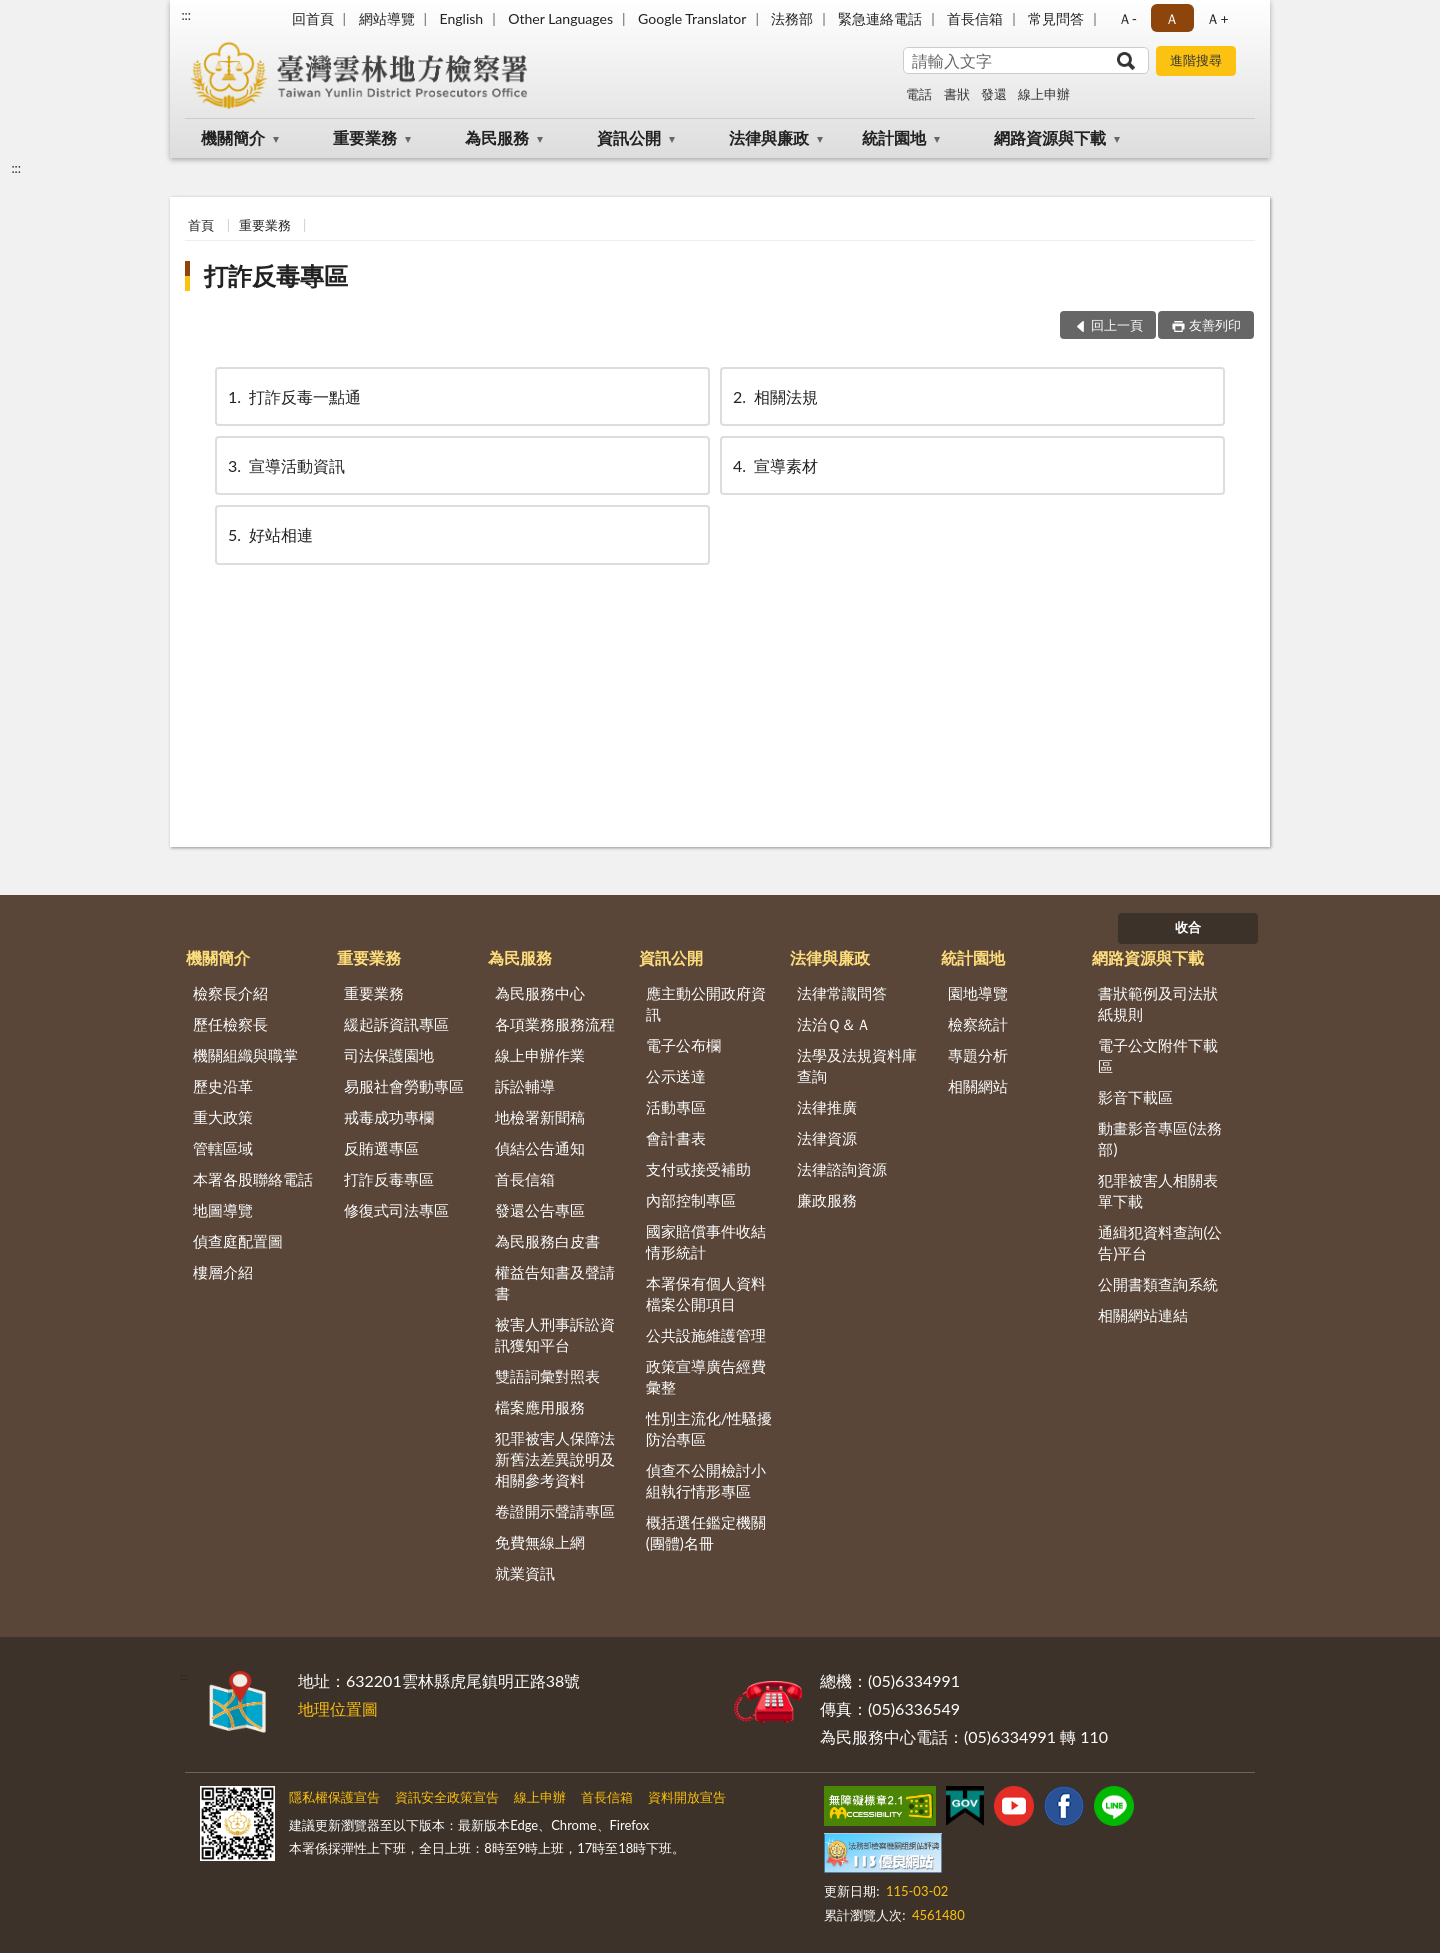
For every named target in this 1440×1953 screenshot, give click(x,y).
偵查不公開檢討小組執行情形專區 (706, 1480)
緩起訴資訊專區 (396, 1024)
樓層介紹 (223, 1272)
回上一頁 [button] (1117, 325)
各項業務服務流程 (555, 1024)
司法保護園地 (389, 1055)
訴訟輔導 (525, 1086)
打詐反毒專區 (276, 275)
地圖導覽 (223, 1210)
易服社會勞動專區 (404, 1086)
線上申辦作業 (540, 1055)
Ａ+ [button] (1217, 18)
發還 (994, 94)
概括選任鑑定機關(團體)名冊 (706, 1532)
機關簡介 (233, 137)
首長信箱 (975, 18)
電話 (919, 94)
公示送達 (676, 1076)
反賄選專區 (381, 1148)
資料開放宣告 (687, 1797)
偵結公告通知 (540, 1148)
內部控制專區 (691, 1200)
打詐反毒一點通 (293, 396)
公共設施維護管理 (706, 1335)
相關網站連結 (1143, 1315)
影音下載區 (1135, 1097)
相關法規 (774, 396)
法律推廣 (827, 1107)
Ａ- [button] (1127, 18)
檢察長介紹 (230, 993)
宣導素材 (774, 465)
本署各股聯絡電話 (253, 1179)
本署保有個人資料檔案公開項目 (706, 1293)
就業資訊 (525, 1573)
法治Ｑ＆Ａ (834, 1024)
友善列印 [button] (1215, 325)
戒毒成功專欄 (389, 1117)
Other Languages (560, 18)
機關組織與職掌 (245, 1055)
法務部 (792, 18)
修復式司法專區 (396, 1210)
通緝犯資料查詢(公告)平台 (1160, 1242)
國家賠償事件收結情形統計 (706, 1241)
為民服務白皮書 (547, 1241)
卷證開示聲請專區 (555, 1511)
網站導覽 (387, 18)
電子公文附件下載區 (1158, 1055)
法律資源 (827, 1138)
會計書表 (676, 1138)
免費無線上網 (540, 1542)
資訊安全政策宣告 (447, 1797)
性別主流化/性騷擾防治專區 (709, 1428)
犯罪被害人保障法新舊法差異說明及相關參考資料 (555, 1459)
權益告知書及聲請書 (555, 1282)
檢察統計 (978, 1024)
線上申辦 (1044, 94)
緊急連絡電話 (880, 18)
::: (186, 15)
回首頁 (313, 18)
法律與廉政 (769, 137)
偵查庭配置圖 (238, 1241)
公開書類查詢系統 (1158, 1284)
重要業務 (365, 137)
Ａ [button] (1172, 18)
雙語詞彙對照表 (547, 1376)
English (461, 18)
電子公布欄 (683, 1045)
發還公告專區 (540, 1210)
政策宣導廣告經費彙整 (706, 1376)
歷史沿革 (223, 1086)
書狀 (957, 94)
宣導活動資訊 (285, 465)
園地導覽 (978, 993)
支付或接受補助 (698, 1169)
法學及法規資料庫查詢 (857, 1065)
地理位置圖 (338, 1708)
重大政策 (223, 1117)
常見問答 (1056, 18)
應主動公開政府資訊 (706, 1003)
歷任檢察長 (230, 1024)
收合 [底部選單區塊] (1188, 927)
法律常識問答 (842, 993)
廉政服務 (827, 1200)
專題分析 (978, 1055)
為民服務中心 (540, 993)
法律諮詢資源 (842, 1169)
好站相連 (269, 534)
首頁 (201, 225)
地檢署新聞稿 (540, 1117)
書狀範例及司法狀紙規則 (1158, 1003)
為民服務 (497, 137)
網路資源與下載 (1050, 137)
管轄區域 (223, 1148)
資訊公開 (629, 137)
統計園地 (894, 137)
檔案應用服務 (540, 1407)
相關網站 (978, 1086)
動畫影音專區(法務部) (1160, 1138)
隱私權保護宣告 (334, 1797)
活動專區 (676, 1107)
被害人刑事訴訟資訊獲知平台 (555, 1334)
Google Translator (692, 18)
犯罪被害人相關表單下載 (1158, 1190)
